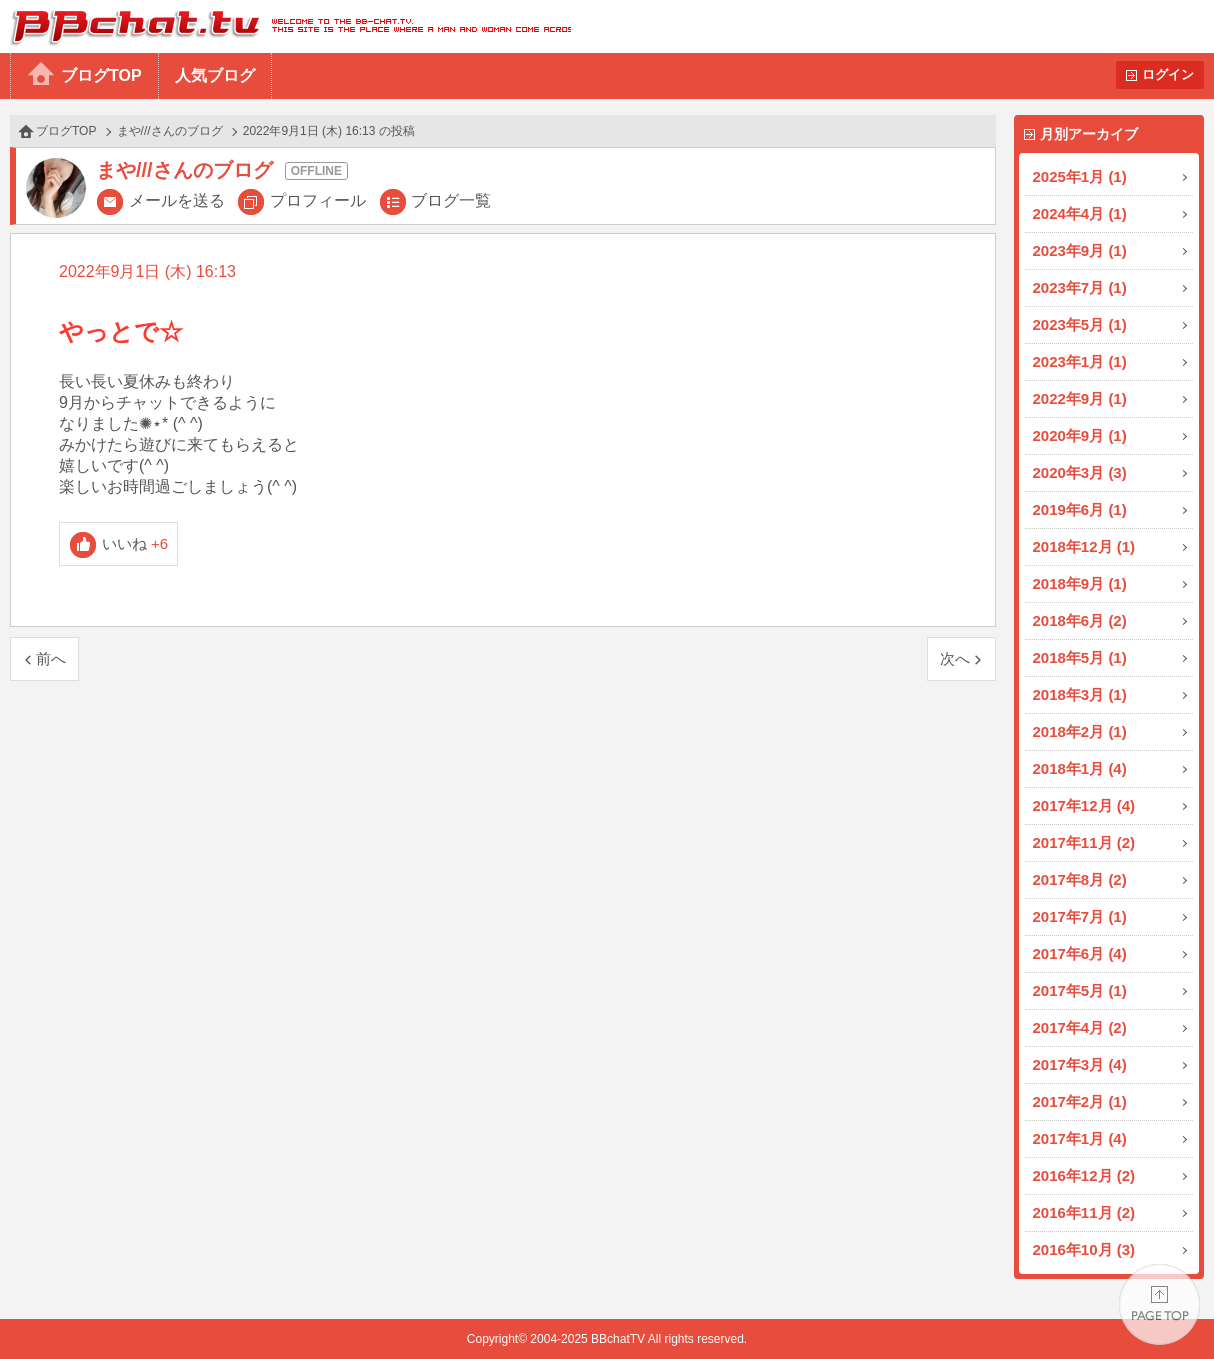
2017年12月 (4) (1084, 805)
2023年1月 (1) (1080, 361)
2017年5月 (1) (1080, 990)
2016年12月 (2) (1084, 1175)
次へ (955, 658)
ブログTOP (101, 75)
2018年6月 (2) (1080, 620)
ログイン (1168, 74)
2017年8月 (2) (1080, 879)
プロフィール (318, 200)
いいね (135, 543)
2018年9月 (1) (1080, 583)
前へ (51, 658)
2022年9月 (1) (1080, 398)
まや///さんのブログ (170, 131)
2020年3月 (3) (1080, 472)
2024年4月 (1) (1080, 213)
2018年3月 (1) (1080, 694)
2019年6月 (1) (1080, 509)
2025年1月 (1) (1080, 176)
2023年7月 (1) (1080, 287)
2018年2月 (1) (1080, 731)
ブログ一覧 (451, 200)
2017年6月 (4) (1080, 953)
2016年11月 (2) (1084, 1212)
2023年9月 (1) (1080, 250)
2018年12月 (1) (1084, 546)
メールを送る (177, 200)
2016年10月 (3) (1084, 1249)
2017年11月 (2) (1084, 842)
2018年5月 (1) (1080, 657)
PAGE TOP (1159, 1304)
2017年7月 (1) (1080, 916)
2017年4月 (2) (1080, 1027)
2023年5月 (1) (1080, 324)
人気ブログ (215, 75)
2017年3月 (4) (1080, 1064)
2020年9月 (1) (1080, 435)
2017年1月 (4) (1080, 1138)
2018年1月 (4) (1080, 768)
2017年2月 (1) (1080, 1101)
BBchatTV (285, 26)
